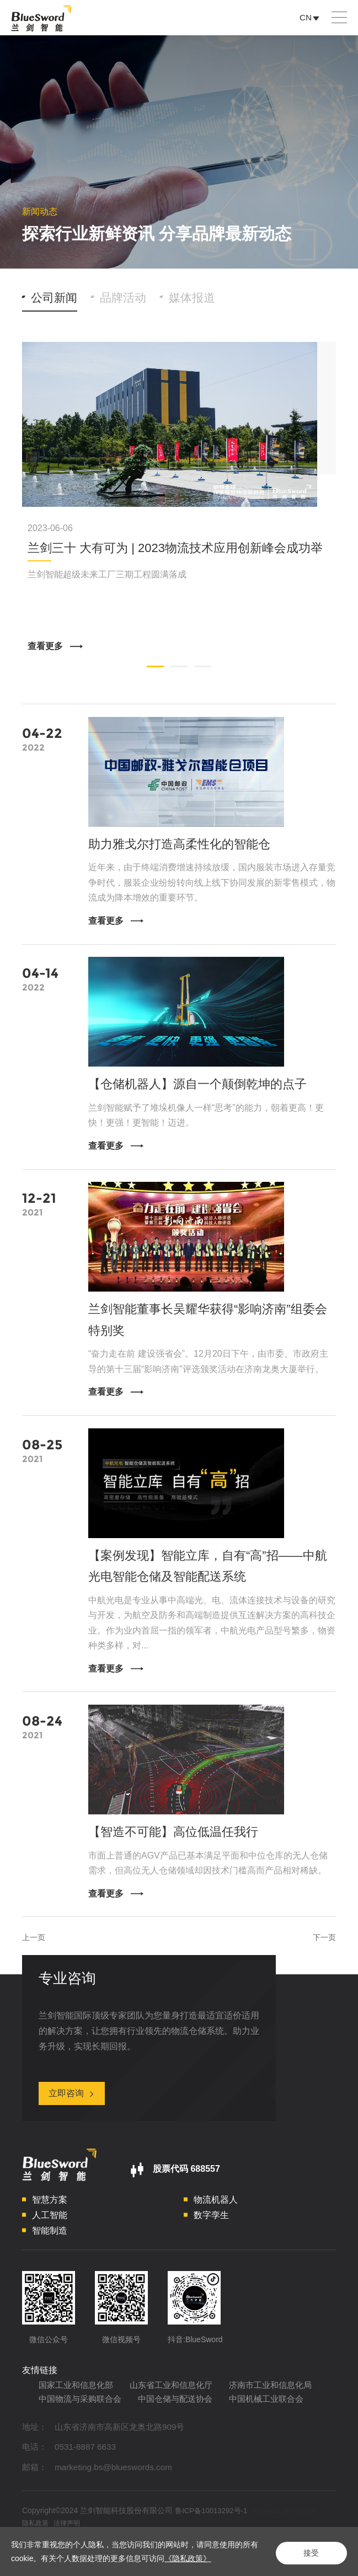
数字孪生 (211, 2231)
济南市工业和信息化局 (83, 2417)
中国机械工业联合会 (174, 2433)
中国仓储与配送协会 (78, 2433)
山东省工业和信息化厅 (179, 2402)
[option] (179, 500)
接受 (308, 2551)
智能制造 (49, 2246)
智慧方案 (49, 2215)
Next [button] (330, 499)
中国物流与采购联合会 (187, 2417)
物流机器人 (216, 2215)
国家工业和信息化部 (78, 2402)
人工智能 (49, 2231)
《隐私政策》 (195, 2558)
